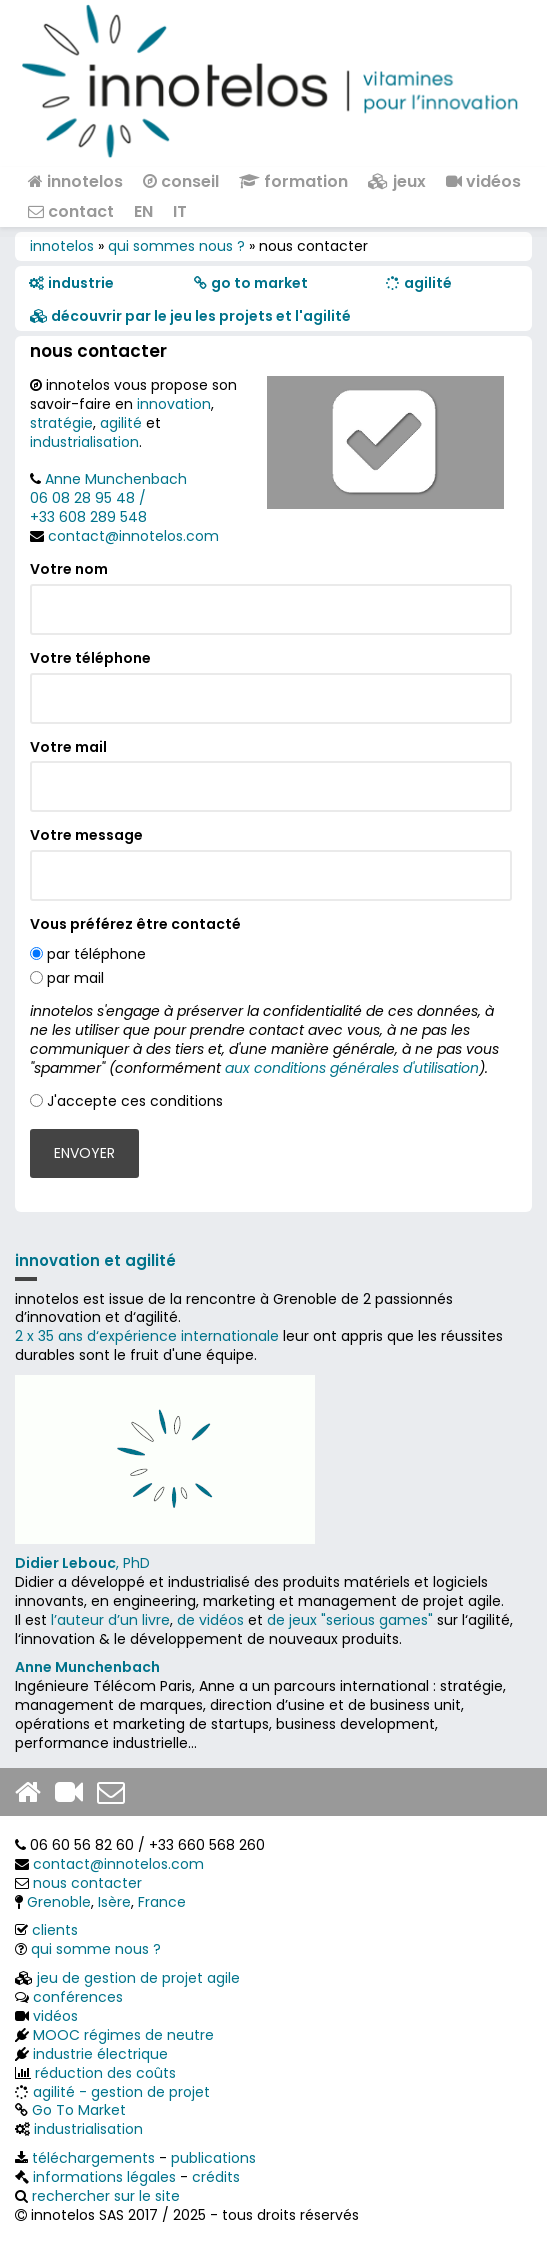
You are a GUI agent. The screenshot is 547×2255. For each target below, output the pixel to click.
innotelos (75, 181)
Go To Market (79, 2110)
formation (293, 181)
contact (71, 211)
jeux (397, 181)
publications (213, 2158)
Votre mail (68, 747)
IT (180, 211)
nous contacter (87, 1883)
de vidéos (210, 1620)
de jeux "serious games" (350, 1620)
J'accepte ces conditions (135, 1101)
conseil (181, 181)
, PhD (82, 1563)
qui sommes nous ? (176, 246)
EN (143, 211)
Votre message (86, 835)
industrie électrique (100, 2054)
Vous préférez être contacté (135, 924)
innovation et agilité (95, 1260)
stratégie (61, 423)
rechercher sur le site (106, 2196)
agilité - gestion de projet (121, 2092)
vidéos (483, 181)
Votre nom (69, 569)
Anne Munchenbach (116, 479)
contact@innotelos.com (133, 536)
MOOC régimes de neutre (123, 2035)
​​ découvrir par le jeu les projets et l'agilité (190, 316)
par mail (75, 978)
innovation (174, 404)
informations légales (104, 2177)
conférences (78, 1997)
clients (55, 1930)
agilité (121, 423)
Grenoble (59, 1902)
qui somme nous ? (96, 1949)
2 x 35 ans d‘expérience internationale (147, 1336)
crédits (216, 2177)
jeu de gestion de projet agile (138, 1978)
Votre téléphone (90, 658)
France (162, 1902)
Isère (114, 1902)
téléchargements (93, 2158)
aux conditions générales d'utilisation (352, 1068)
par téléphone (96, 954)
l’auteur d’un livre (110, 1620)
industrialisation (84, 442)
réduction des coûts (105, 2073)
